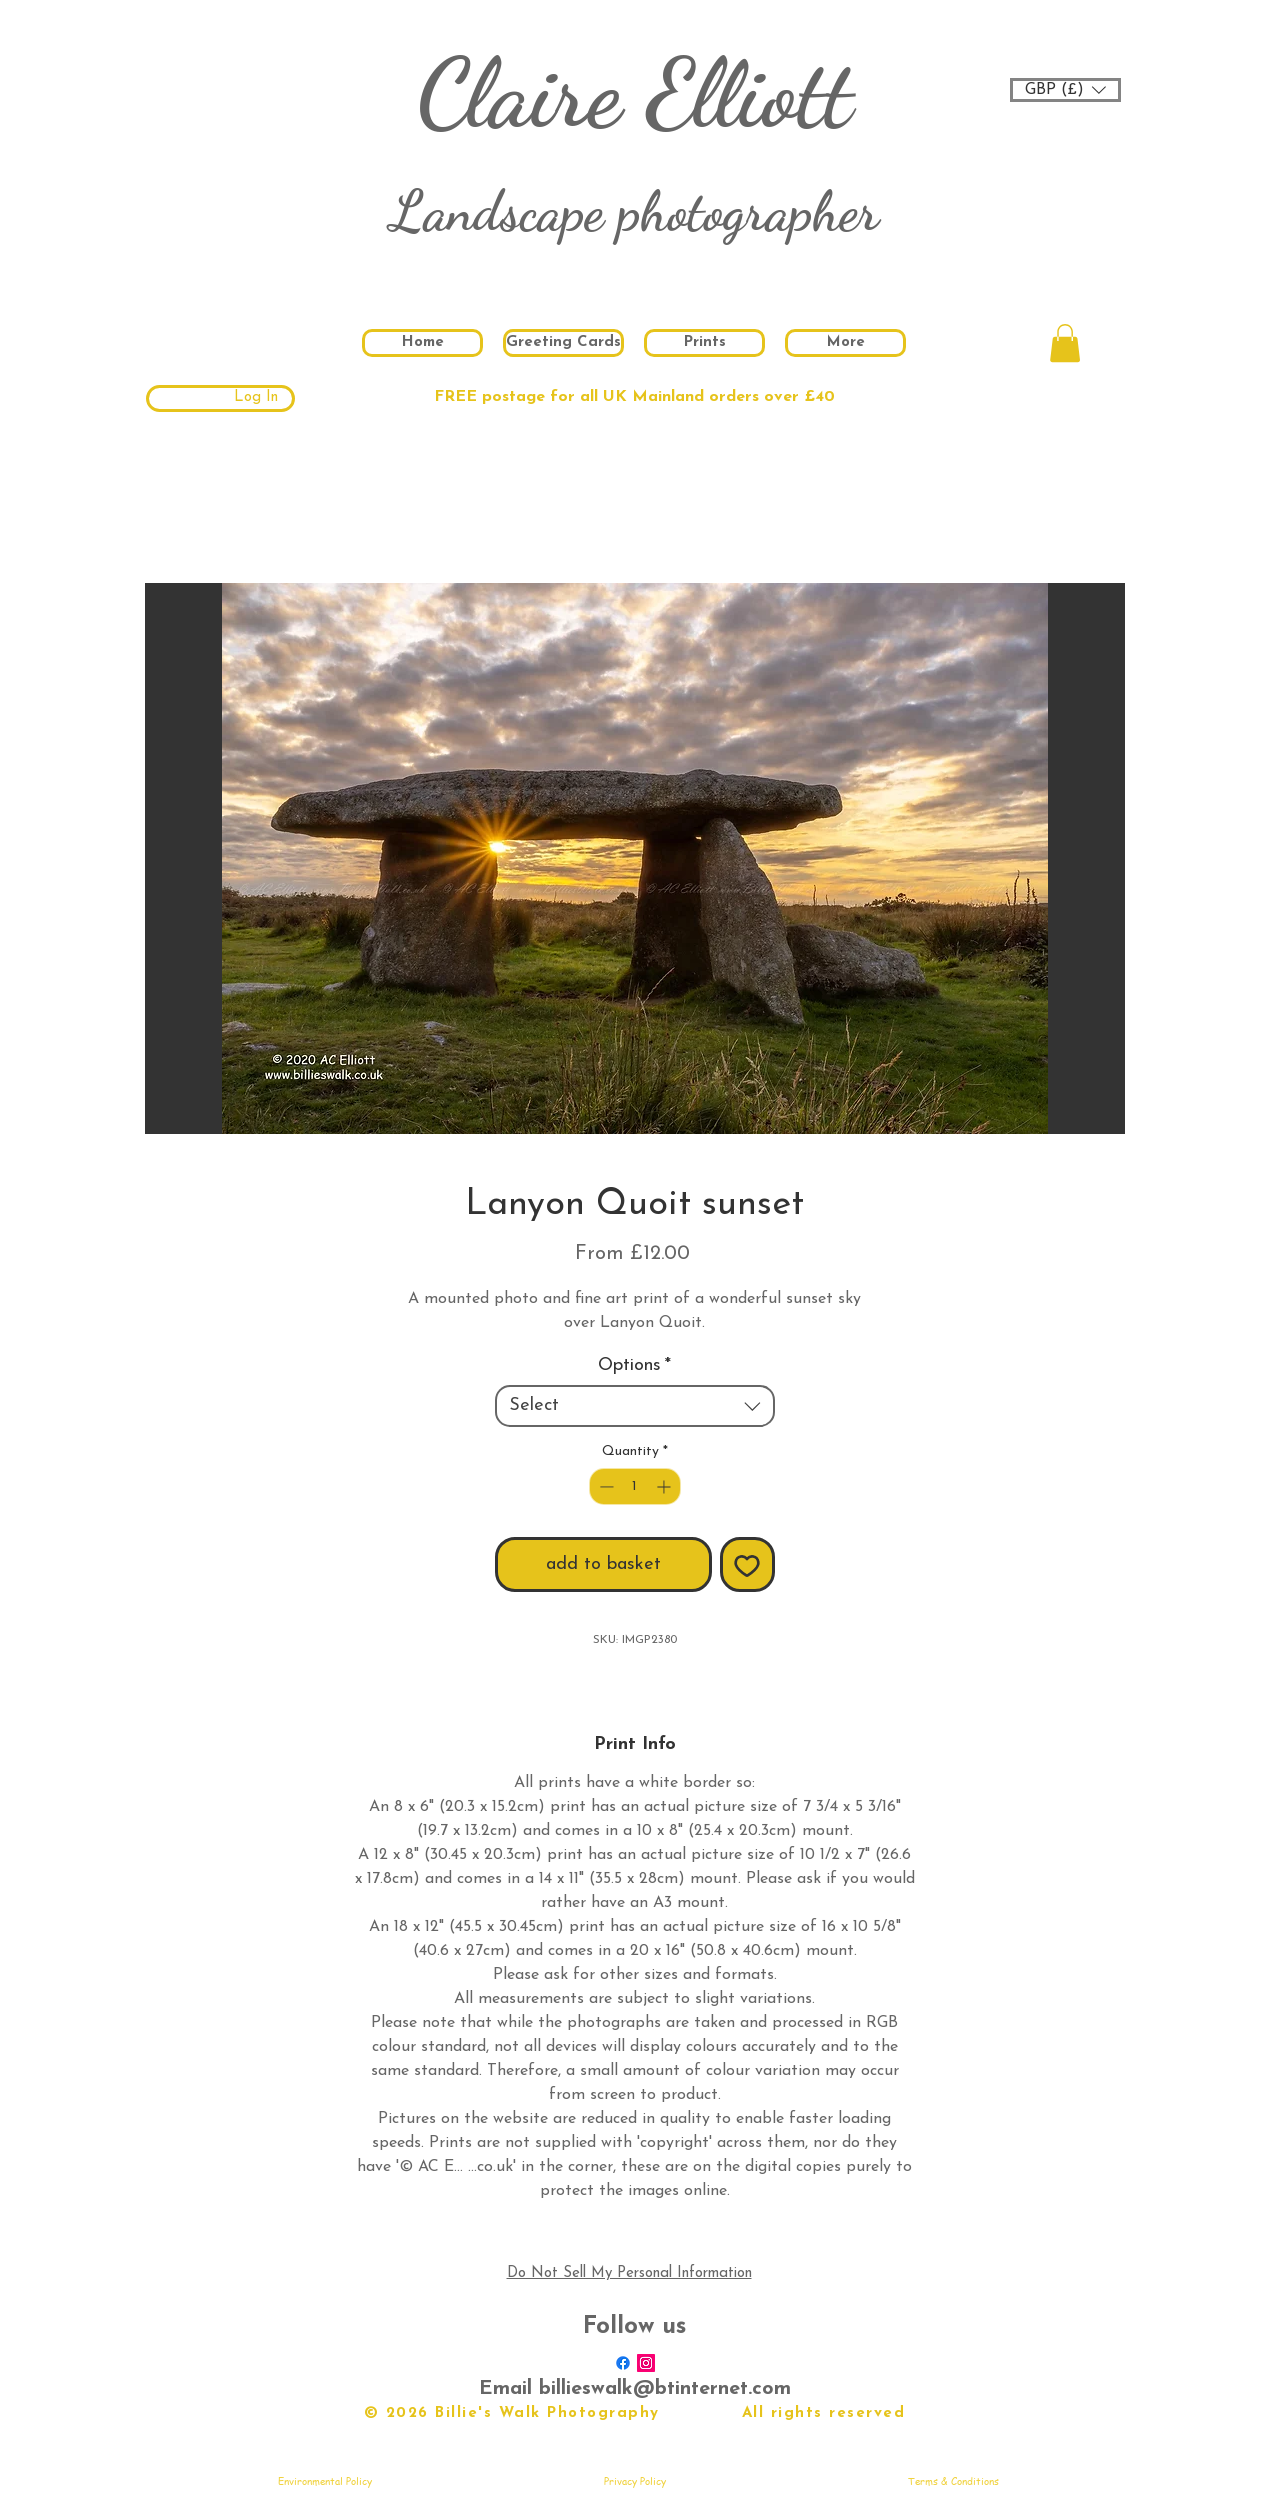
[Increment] (665, 1486)
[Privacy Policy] (635, 2481)
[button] (1065, 90)
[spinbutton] (635, 1486)
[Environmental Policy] (325, 2481)
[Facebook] (623, 2363)
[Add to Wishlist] (747, 1564)
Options (634, 1365)
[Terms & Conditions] (954, 2481)
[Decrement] (604, 1486)
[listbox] (1065, 90)
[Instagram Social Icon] (646, 2363)
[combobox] (635, 1406)
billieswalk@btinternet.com (665, 2389)
